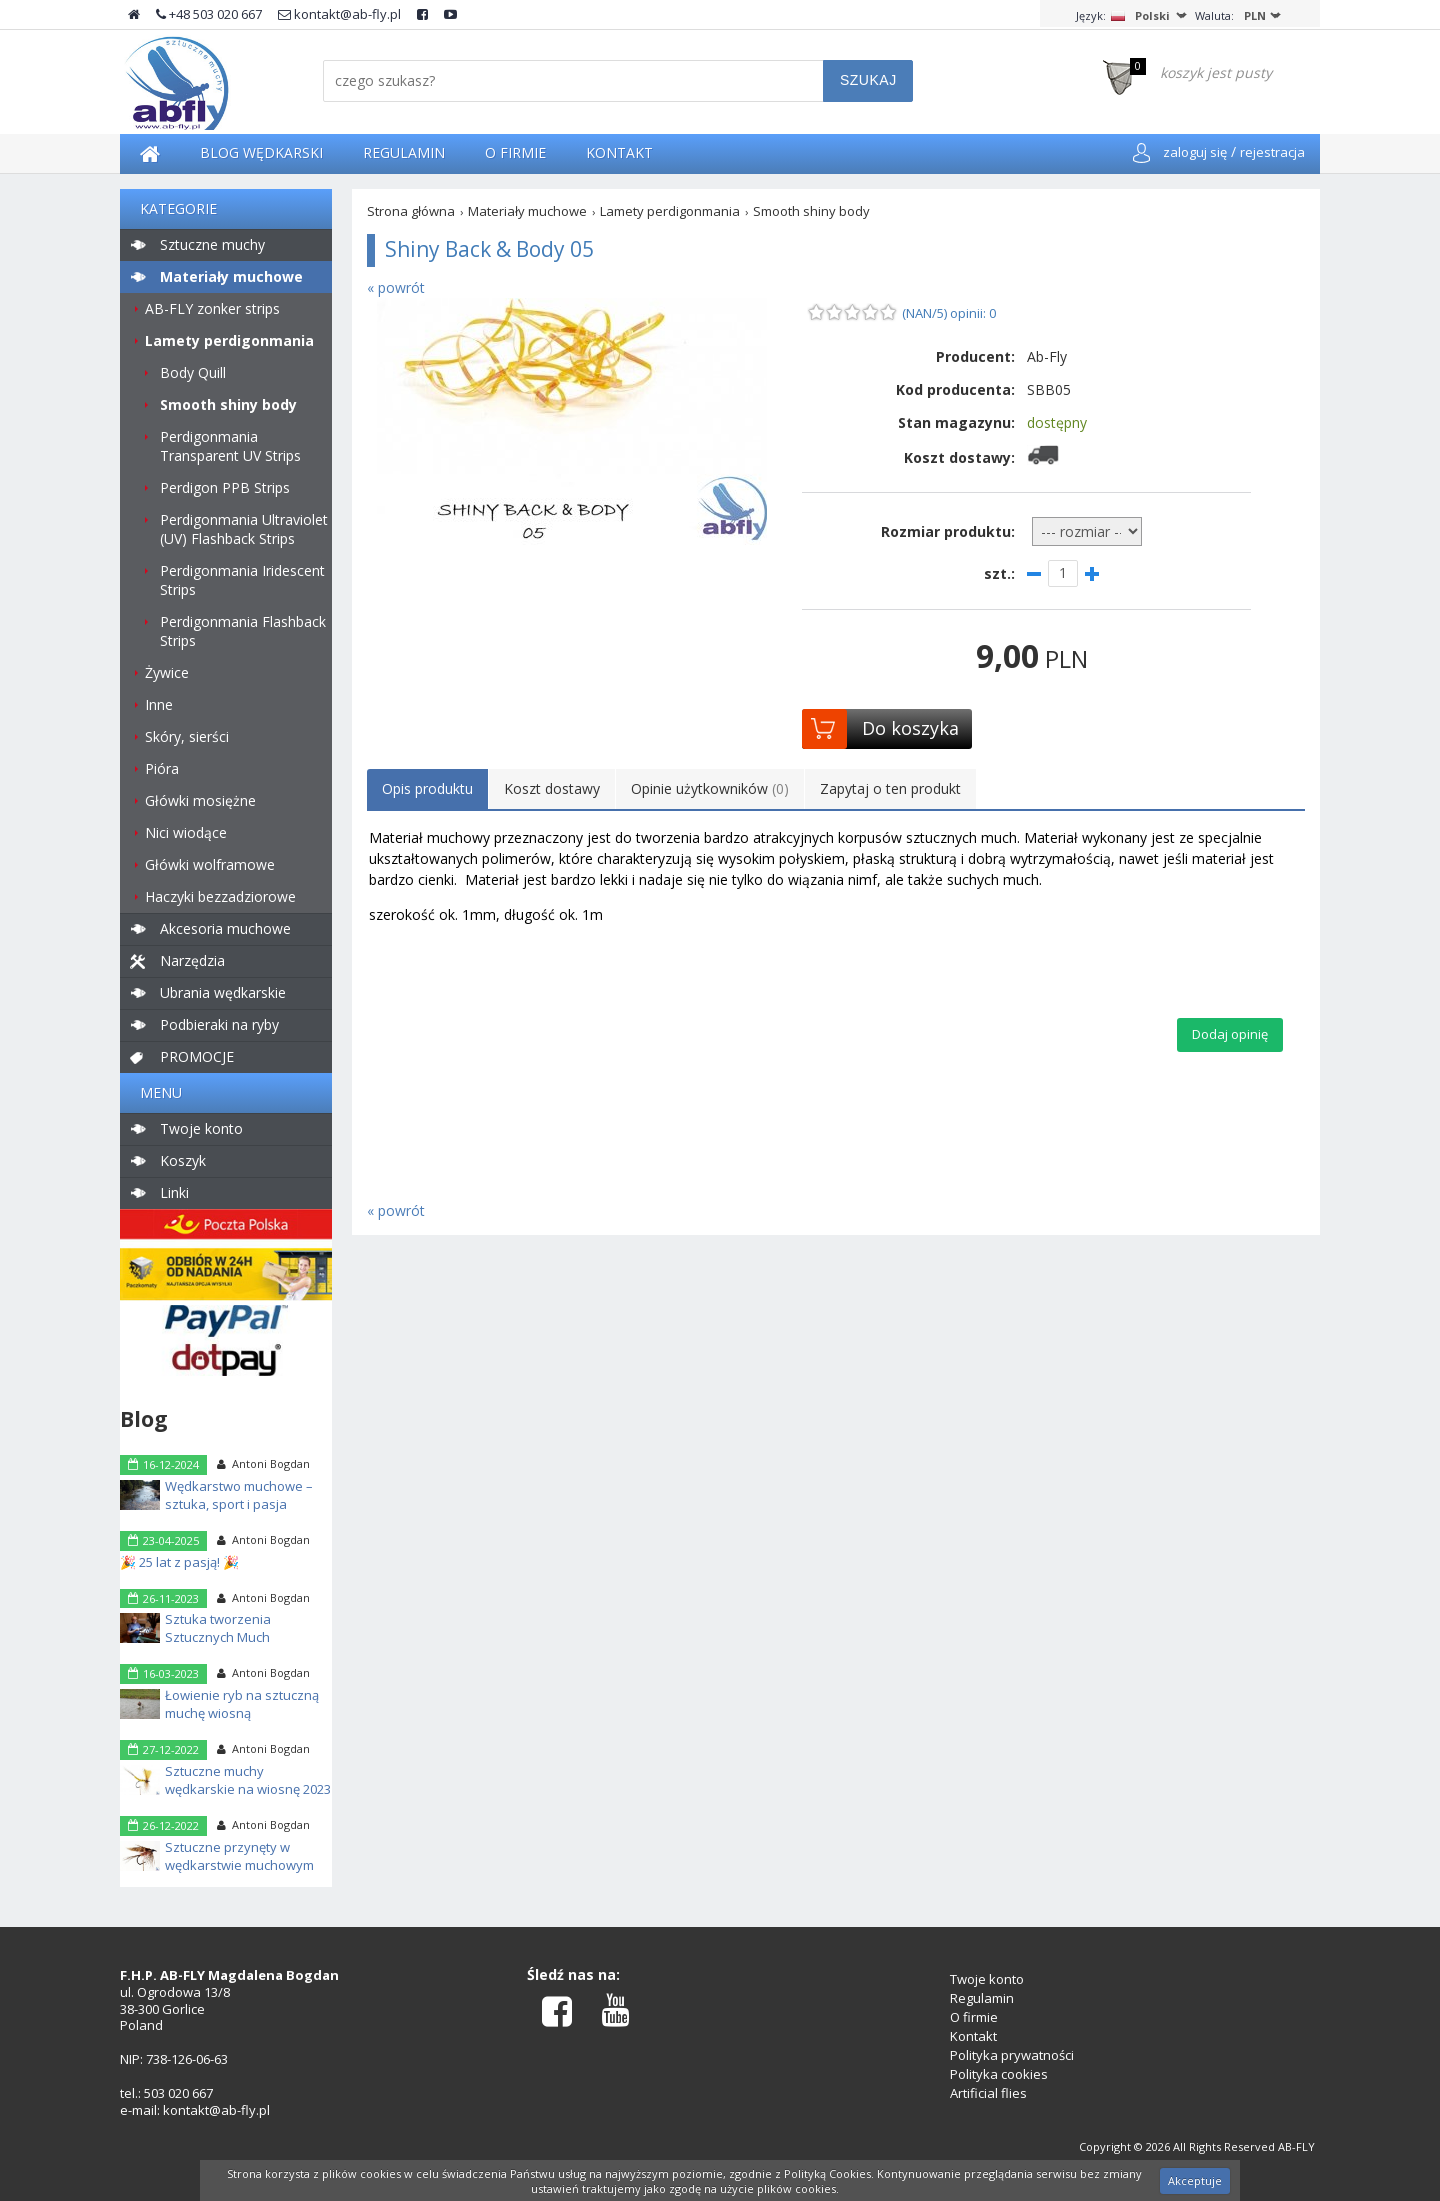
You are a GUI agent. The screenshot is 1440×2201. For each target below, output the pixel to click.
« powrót (396, 287)
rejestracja (1272, 152)
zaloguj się (1195, 152)
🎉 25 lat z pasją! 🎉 (179, 1562)
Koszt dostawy (552, 788)
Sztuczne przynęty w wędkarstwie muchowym (239, 1856)
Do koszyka (910, 728)
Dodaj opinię (1230, 1034)
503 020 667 (178, 2093)
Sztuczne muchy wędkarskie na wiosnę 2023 (248, 1780)
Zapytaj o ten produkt (890, 788)
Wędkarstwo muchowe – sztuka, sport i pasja (239, 1495)
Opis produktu (427, 788)
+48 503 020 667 (209, 14)
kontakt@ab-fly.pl (339, 14)
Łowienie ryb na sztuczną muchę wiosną (242, 1704)
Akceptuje (1195, 2180)
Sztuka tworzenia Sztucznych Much (218, 1628)
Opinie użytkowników (710, 788)
